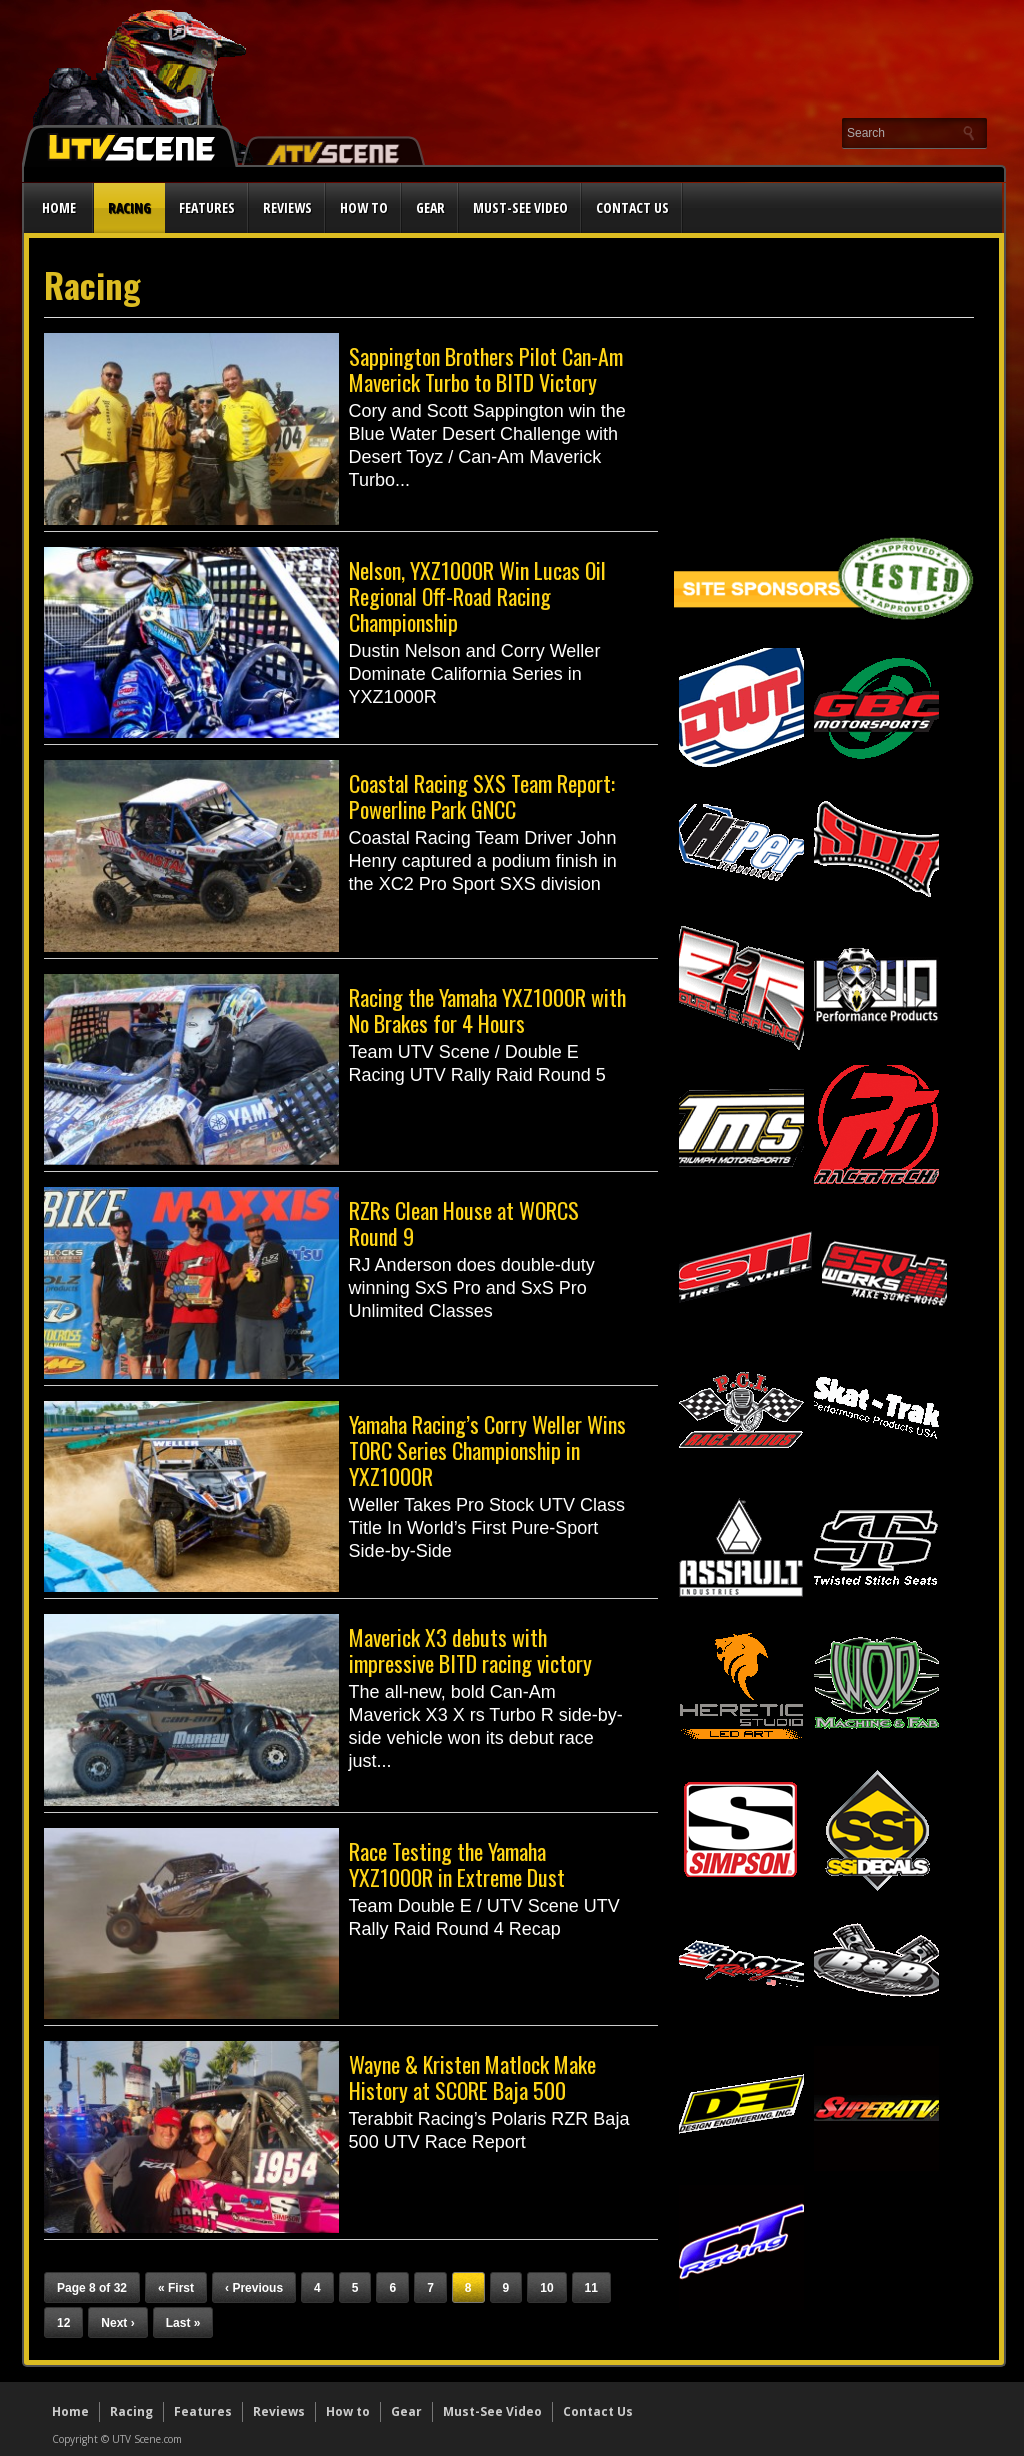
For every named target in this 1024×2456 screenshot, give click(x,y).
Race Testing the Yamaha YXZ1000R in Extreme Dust (457, 1864)
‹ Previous (254, 2288)
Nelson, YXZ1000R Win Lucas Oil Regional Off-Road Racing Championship (477, 596)
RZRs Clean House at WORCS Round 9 (464, 1223)
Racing (129, 207)
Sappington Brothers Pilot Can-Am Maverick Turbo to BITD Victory (486, 369)
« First (176, 2288)
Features (207, 207)
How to (364, 207)
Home (59, 207)
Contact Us (632, 207)
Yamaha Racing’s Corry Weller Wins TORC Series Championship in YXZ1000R (487, 1450)
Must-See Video (520, 207)
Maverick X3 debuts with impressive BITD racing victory (470, 1650)
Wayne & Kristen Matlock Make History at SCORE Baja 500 (472, 2077)
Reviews (287, 207)
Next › (117, 2323)
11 (591, 2288)
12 (63, 2323)
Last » (183, 2323)
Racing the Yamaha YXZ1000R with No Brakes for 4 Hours (487, 1010)
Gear (430, 207)
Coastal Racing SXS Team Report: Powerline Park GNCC (482, 796)
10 (546, 2288)
